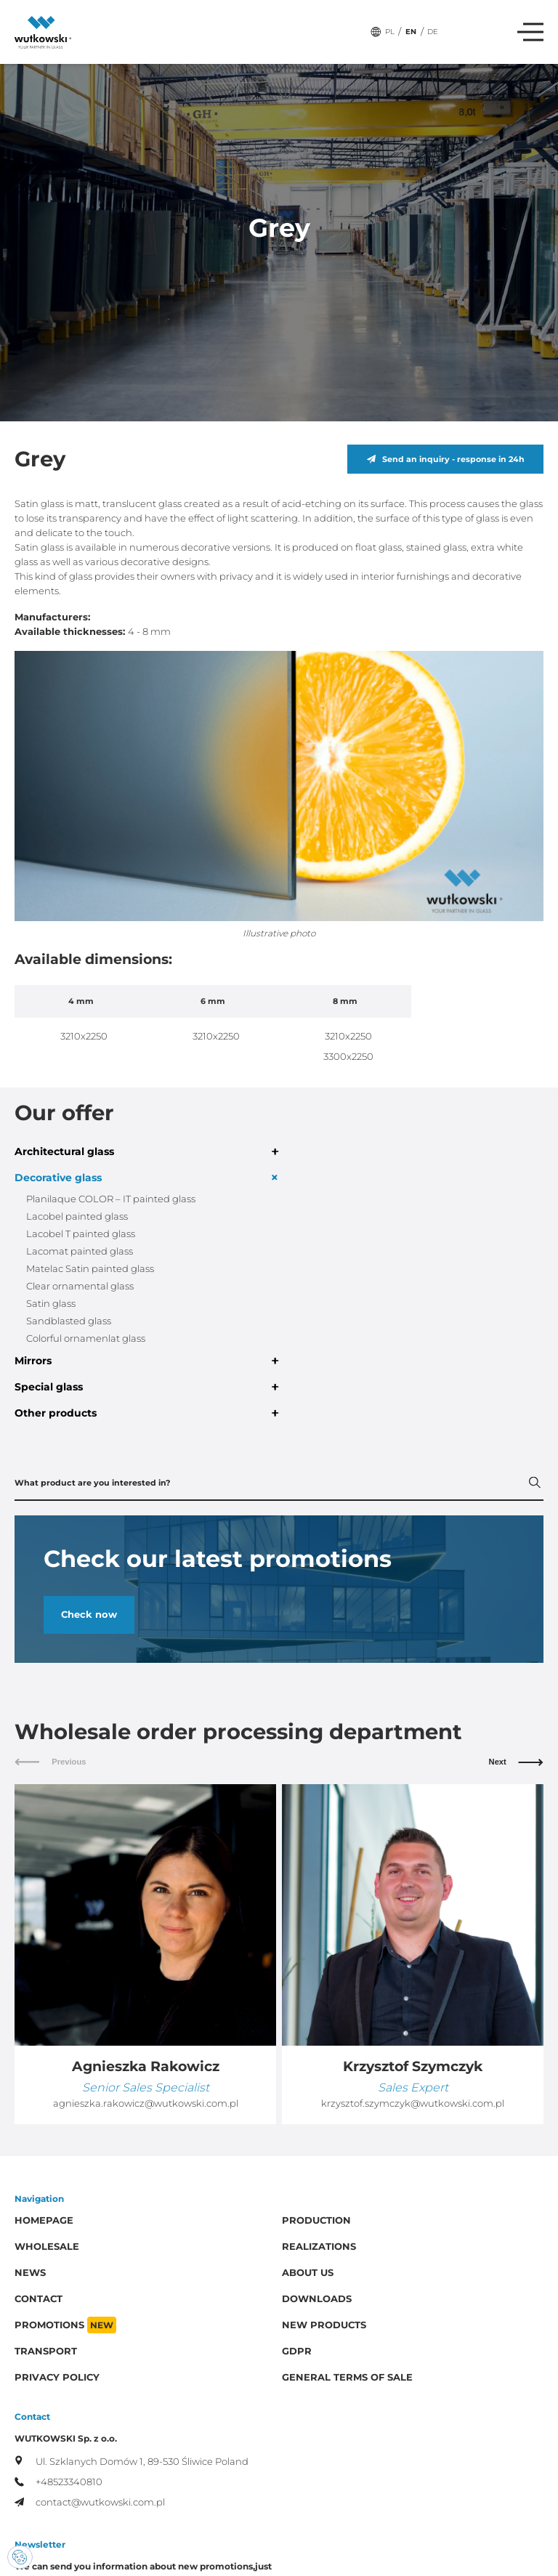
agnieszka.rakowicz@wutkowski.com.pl (145, 2103)
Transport (46, 2351)
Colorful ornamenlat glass (85, 1338)
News (30, 2272)
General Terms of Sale (347, 2377)
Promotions (65, 2325)
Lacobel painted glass (77, 1216)
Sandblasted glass (68, 1321)
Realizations (319, 2246)
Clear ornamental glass (80, 1286)
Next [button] (516, 1761)
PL (390, 32)
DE (432, 32)
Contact (38, 2298)
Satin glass (51, 1303)
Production (316, 2220)
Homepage (44, 2220)
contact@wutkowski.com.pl (90, 2502)
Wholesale (47, 2246)
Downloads (317, 2298)
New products (324, 2325)
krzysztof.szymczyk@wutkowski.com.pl (412, 2103)
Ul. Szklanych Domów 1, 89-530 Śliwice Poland (131, 2461)
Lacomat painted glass (79, 1251)
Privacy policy (57, 2377)
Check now (89, 1614)
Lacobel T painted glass (80, 1233)
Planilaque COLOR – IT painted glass (110, 1199)
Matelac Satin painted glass (90, 1268)
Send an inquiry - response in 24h (446, 459)
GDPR (297, 2351)
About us (307, 2272)
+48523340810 (58, 2481)
